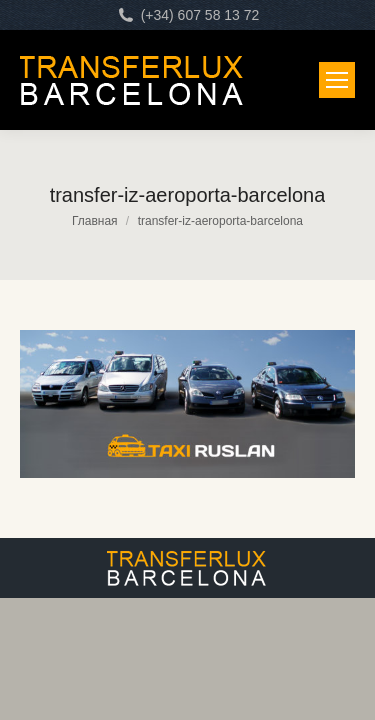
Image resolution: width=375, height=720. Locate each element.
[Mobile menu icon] (337, 80)
